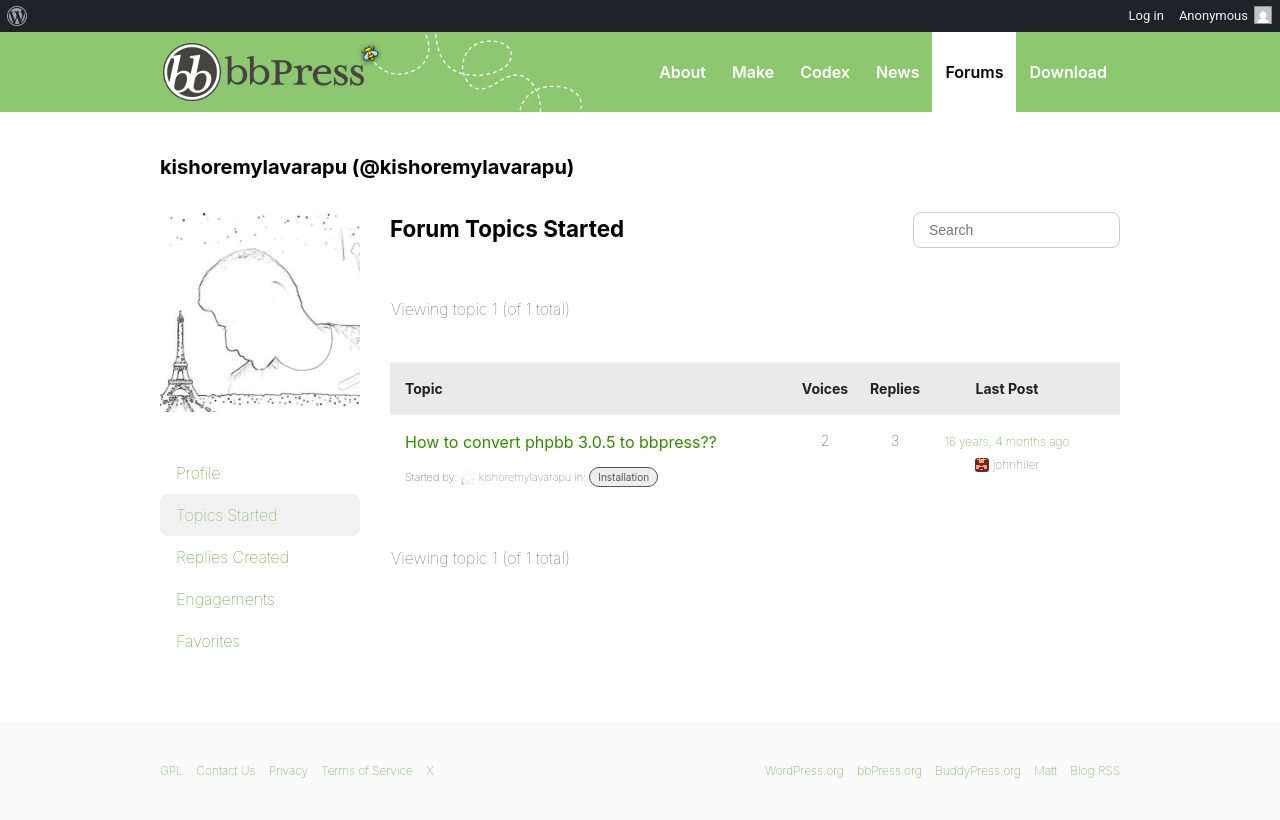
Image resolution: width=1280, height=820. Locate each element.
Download (1068, 72)
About (682, 72)
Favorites (208, 641)
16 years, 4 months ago (1007, 441)
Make (753, 72)
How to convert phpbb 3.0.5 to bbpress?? (561, 442)
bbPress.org (264, 72)
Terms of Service (366, 770)
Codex (825, 72)
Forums (974, 72)
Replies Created (232, 557)
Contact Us (225, 770)
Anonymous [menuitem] (1225, 15)
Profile (198, 473)
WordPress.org (804, 770)
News (898, 72)
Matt (1045, 770)
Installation (623, 477)
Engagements (225, 599)
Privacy (288, 770)
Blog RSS (1095, 770)
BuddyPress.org (978, 770)
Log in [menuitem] (1146, 15)
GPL (171, 770)
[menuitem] (17, 16)
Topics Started (226, 515)
